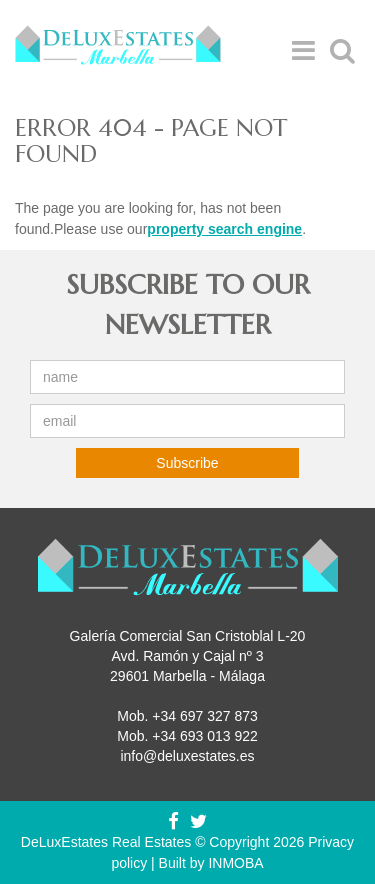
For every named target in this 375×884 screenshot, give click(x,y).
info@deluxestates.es (187, 756)
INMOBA (235, 863)
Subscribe (187, 463)
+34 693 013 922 (205, 736)
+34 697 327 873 (205, 716)
